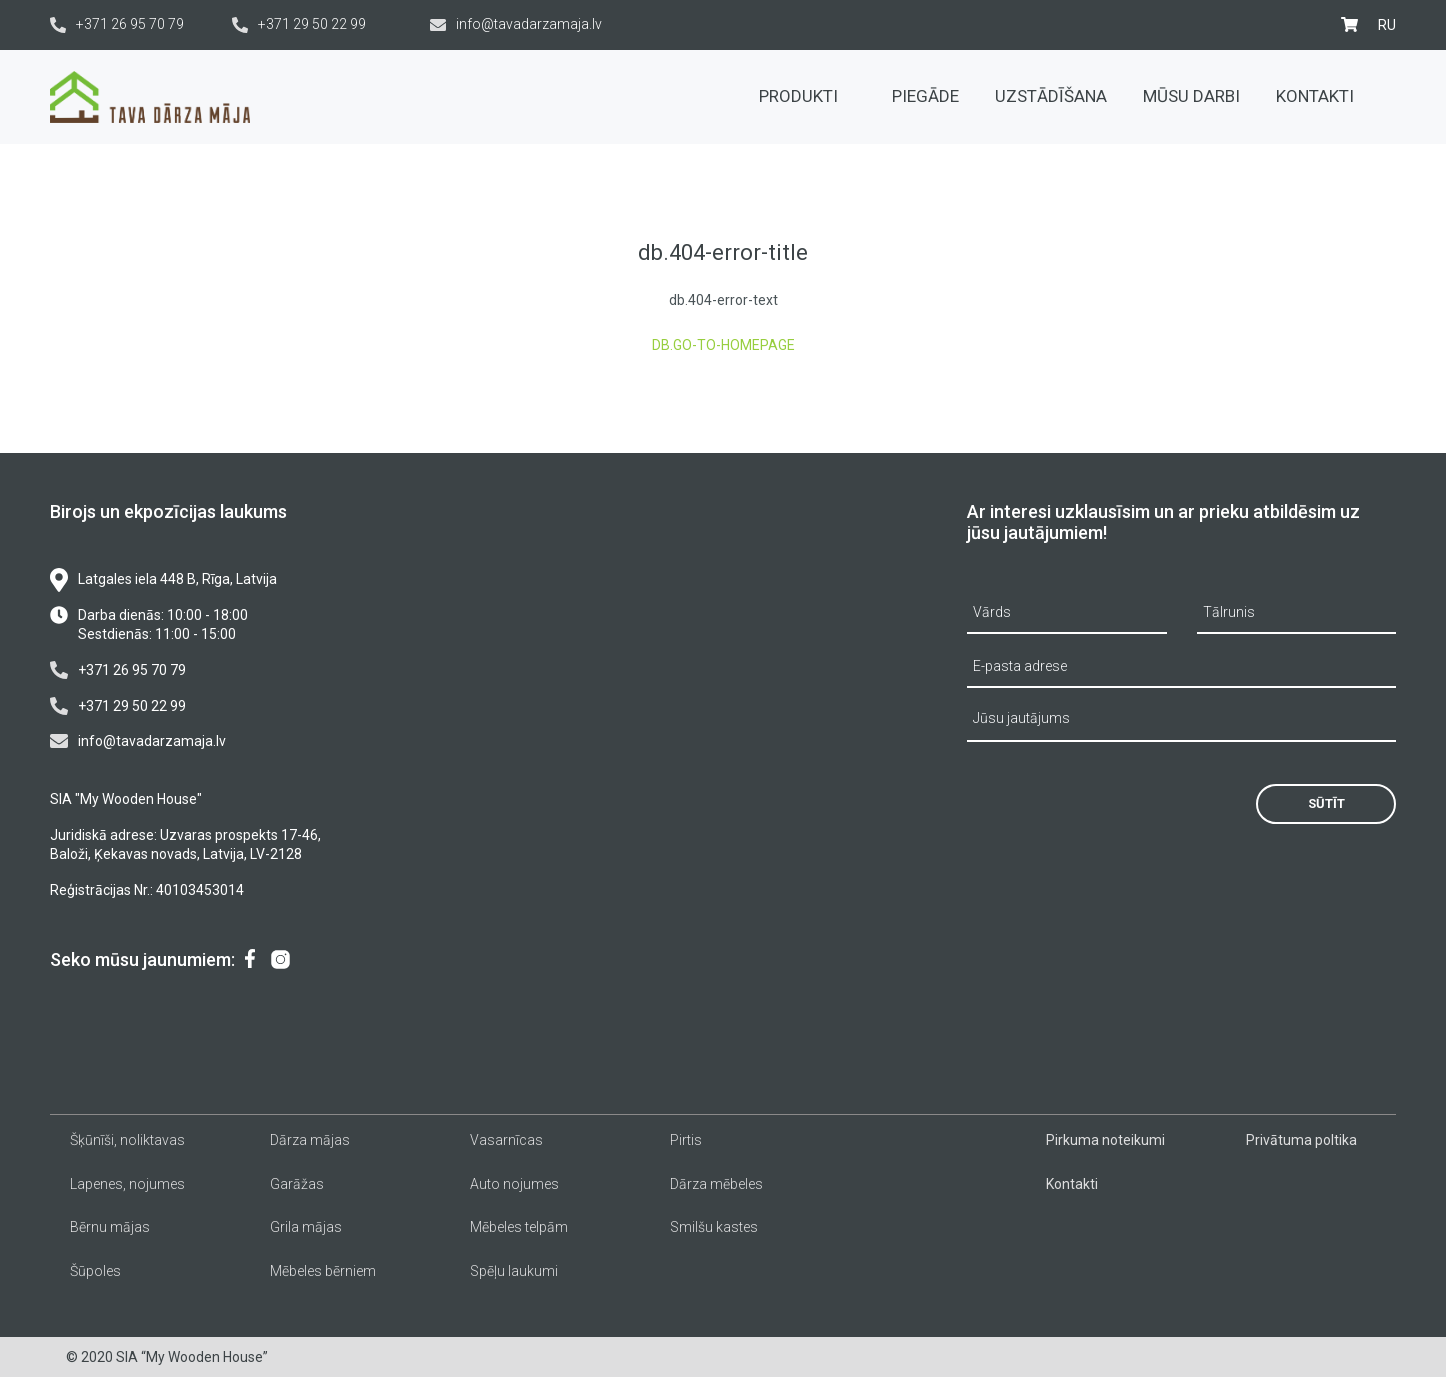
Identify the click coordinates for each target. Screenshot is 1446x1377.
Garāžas (297, 1184)
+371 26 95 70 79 (117, 24)
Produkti (807, 96)
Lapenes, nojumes (127, 1184)
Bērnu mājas (110, 1227)
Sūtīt (1326, 803)
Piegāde (925, 96)
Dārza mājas (310, 1140)
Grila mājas (306, 1227)
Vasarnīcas (506, 1140)
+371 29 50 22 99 (299, 24)
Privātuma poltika (1301, 1140)
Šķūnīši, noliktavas (127, 1140)
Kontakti (1315, 96)
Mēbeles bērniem (323, 1271)
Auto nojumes (514, 1184)
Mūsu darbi (1191, 96)
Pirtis (686, 1140)
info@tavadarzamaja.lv (516, 24)
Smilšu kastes (714, 1227)
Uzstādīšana (1051, 96)
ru (1387, 25)
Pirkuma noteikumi (1105, 1140)
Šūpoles (95, 1271)
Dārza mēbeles (716, 1184)
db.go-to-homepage (723, 345)
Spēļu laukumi (514, 1271)
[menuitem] (1387, 25)
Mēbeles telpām (519, 1227)
